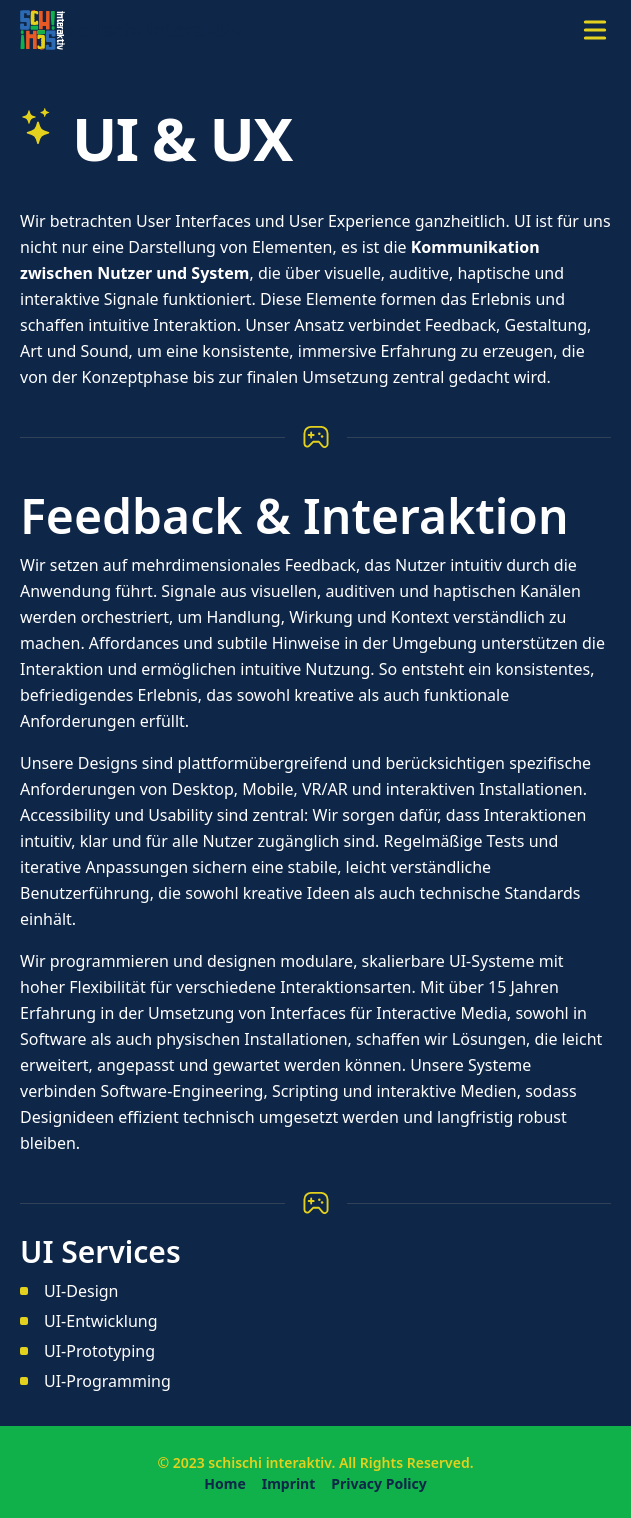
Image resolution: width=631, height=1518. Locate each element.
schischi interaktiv (269, 1462)
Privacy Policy (378, 1483)
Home (224, 1483)
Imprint (289, 1483)
